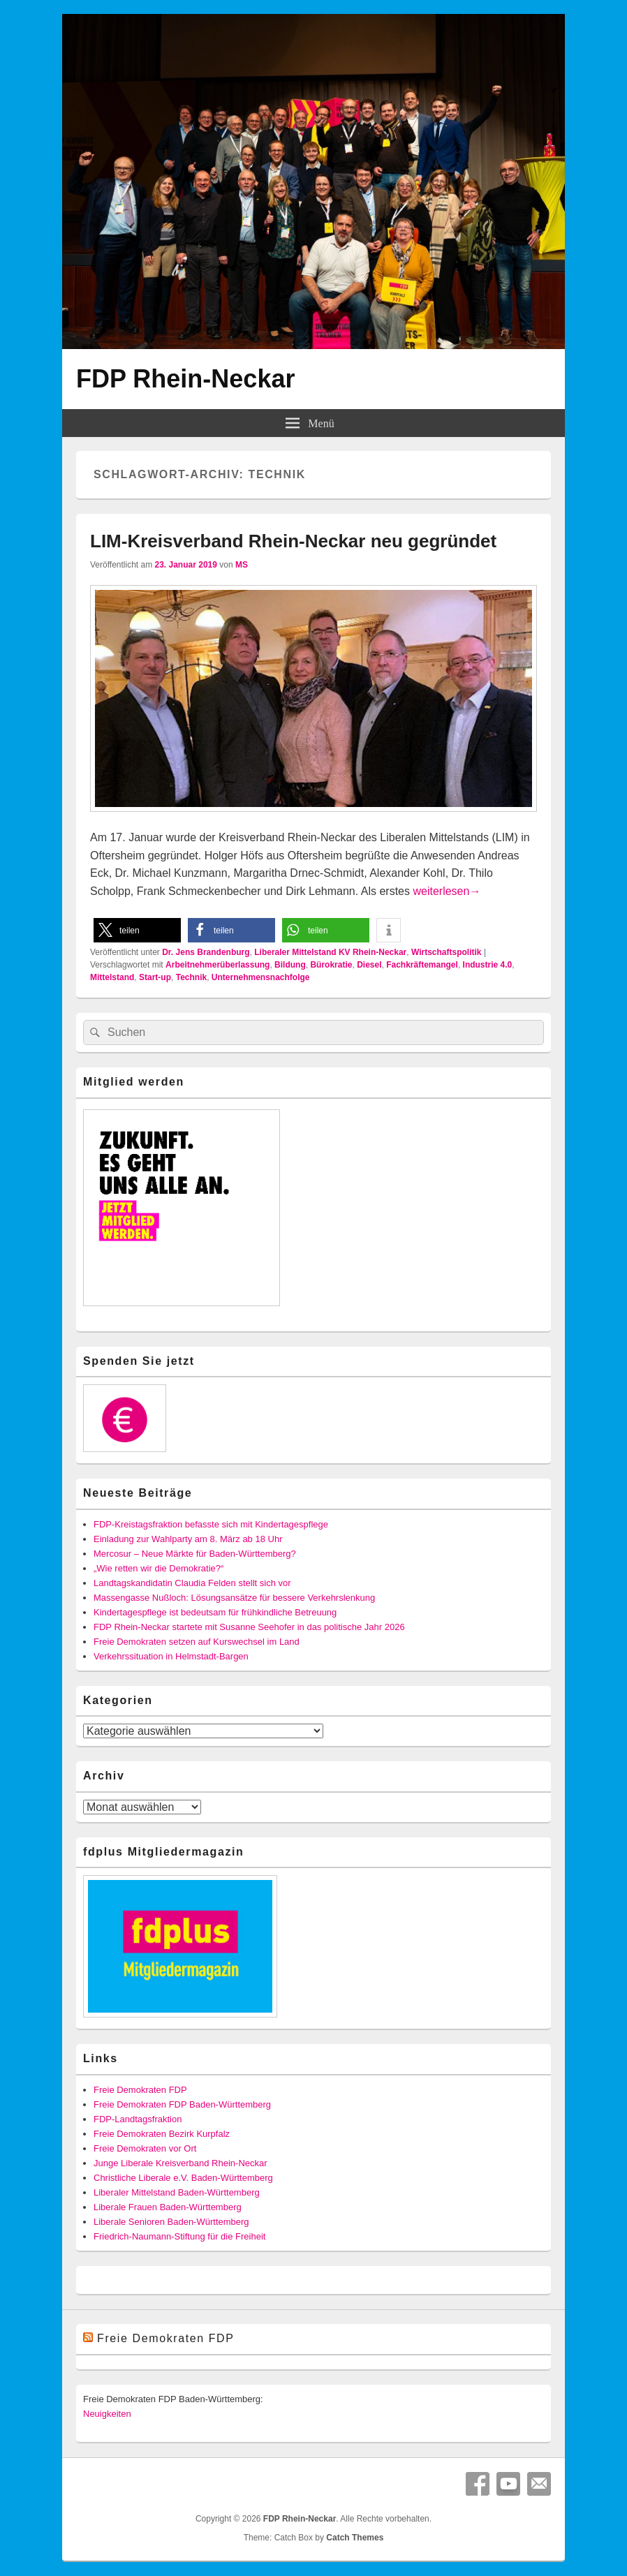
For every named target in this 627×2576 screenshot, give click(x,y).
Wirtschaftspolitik (446, 952)
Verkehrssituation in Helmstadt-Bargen (171, 1656)
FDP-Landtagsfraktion (138, 2119)
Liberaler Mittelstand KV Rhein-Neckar (330, 952)
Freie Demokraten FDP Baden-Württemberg (182, 2104)
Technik (191, 977)
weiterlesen (446, 891)
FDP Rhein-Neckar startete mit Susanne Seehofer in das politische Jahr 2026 (249, 1627)
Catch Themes (354, 2537)
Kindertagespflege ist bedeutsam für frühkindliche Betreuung (215, 1612)
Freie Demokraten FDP (140, 2090)
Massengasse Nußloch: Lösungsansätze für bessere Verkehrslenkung (234, 1597)
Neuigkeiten (107, 2413)
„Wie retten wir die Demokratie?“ (158, 1568)
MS (241, 565)
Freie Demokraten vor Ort (145, 2148)
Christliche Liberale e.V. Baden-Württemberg (183, 2177)
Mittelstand (112, 977)
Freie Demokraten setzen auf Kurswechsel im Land (197, 1641)
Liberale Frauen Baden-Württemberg (168, 2207)
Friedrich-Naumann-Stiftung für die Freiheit (179, 2236)
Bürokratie (331, 965)
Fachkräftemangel (422, 965)
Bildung (290, 965)
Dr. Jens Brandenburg (205, 952)
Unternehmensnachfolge (261, 977)
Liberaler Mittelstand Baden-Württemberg (177, 2192)
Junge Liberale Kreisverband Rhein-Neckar (180, 2163)
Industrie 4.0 (487, 965)
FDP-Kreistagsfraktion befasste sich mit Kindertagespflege (211, 1524)
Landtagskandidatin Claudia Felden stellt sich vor (192, 1583)
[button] (137, 930)
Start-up (155, 977)
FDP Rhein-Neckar (185, 378)
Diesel (369, 965)
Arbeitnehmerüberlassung (217, 965)
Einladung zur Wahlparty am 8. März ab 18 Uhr (188, 1539)
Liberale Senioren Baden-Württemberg (171, 2221)
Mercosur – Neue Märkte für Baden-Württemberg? (195, 1553)
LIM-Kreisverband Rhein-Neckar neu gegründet (293, 541)
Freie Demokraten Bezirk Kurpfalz (162, 2134)
